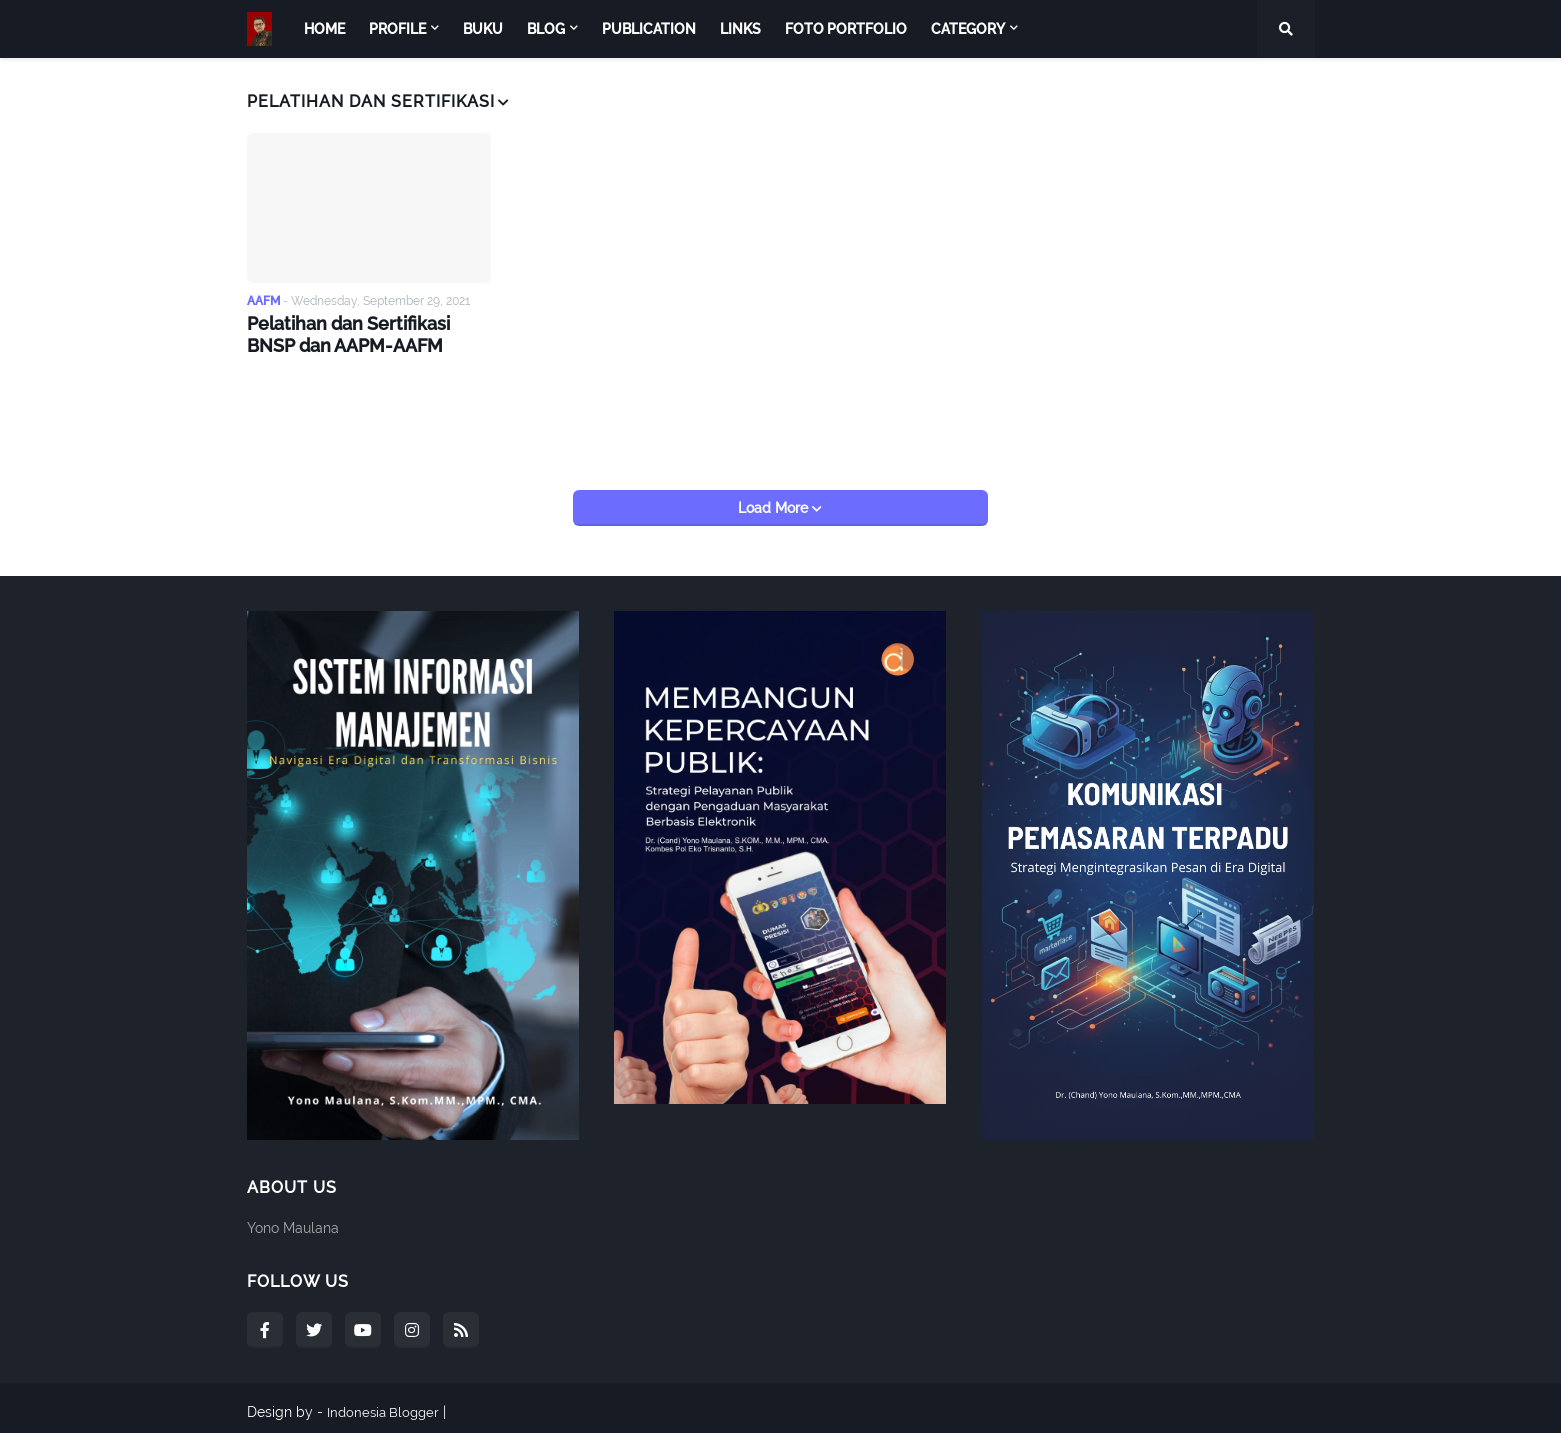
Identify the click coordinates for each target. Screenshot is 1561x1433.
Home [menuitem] (324, 29)
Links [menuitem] (740, 29)
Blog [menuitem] (546, 29)
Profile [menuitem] (397, 29)
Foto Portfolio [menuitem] (846, 29)
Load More (775, 500)
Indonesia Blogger (386, 1404)
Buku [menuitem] (483, 29)
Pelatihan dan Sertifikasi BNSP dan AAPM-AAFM (363, 333)
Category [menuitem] (968, 29)
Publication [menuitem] (649, 29)
